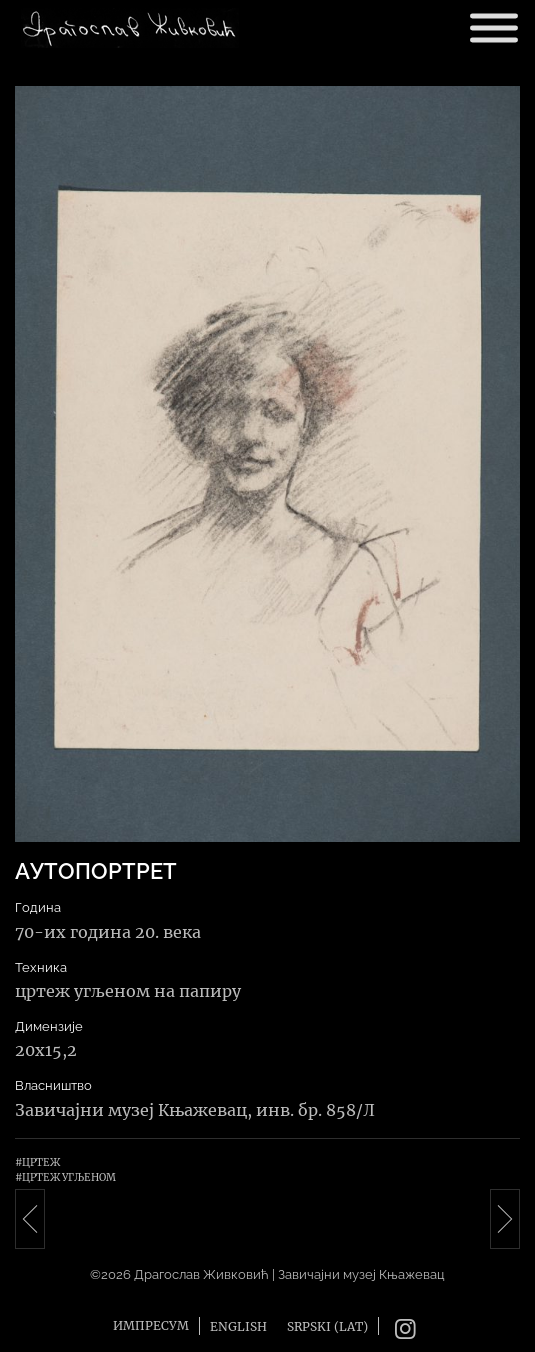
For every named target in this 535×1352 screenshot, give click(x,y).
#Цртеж (37, 1162)
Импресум (151, 1325)
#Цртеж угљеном (65, 1177)
